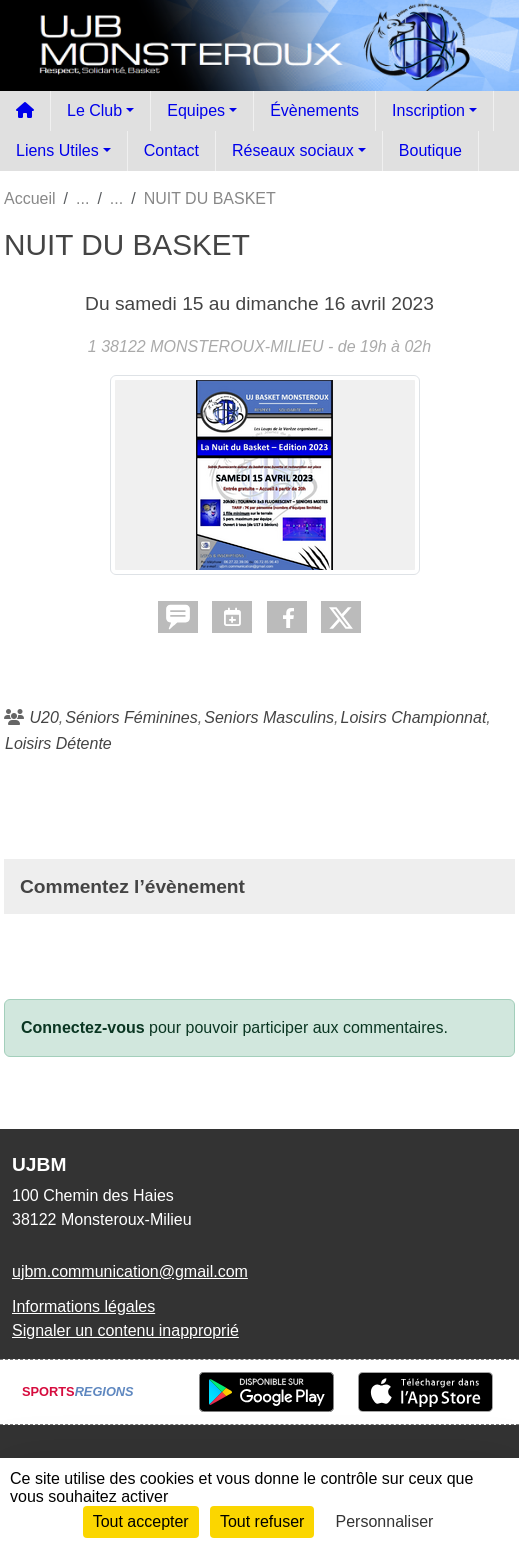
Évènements (314, 110)
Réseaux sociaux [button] (293, 150)
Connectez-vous (83, 1027)
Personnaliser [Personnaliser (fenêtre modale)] (385, 1521)
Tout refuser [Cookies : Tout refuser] (262, 1521)
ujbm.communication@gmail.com (130, 1271)
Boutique (430, 150)
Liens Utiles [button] (57, 150)
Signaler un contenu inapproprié (125, 1330)
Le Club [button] (94, 110)
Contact (171, 150)
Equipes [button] (196, 110)
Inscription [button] (428, 110)
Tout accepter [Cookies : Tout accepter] (141, 1521)
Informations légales (83, 1306)
